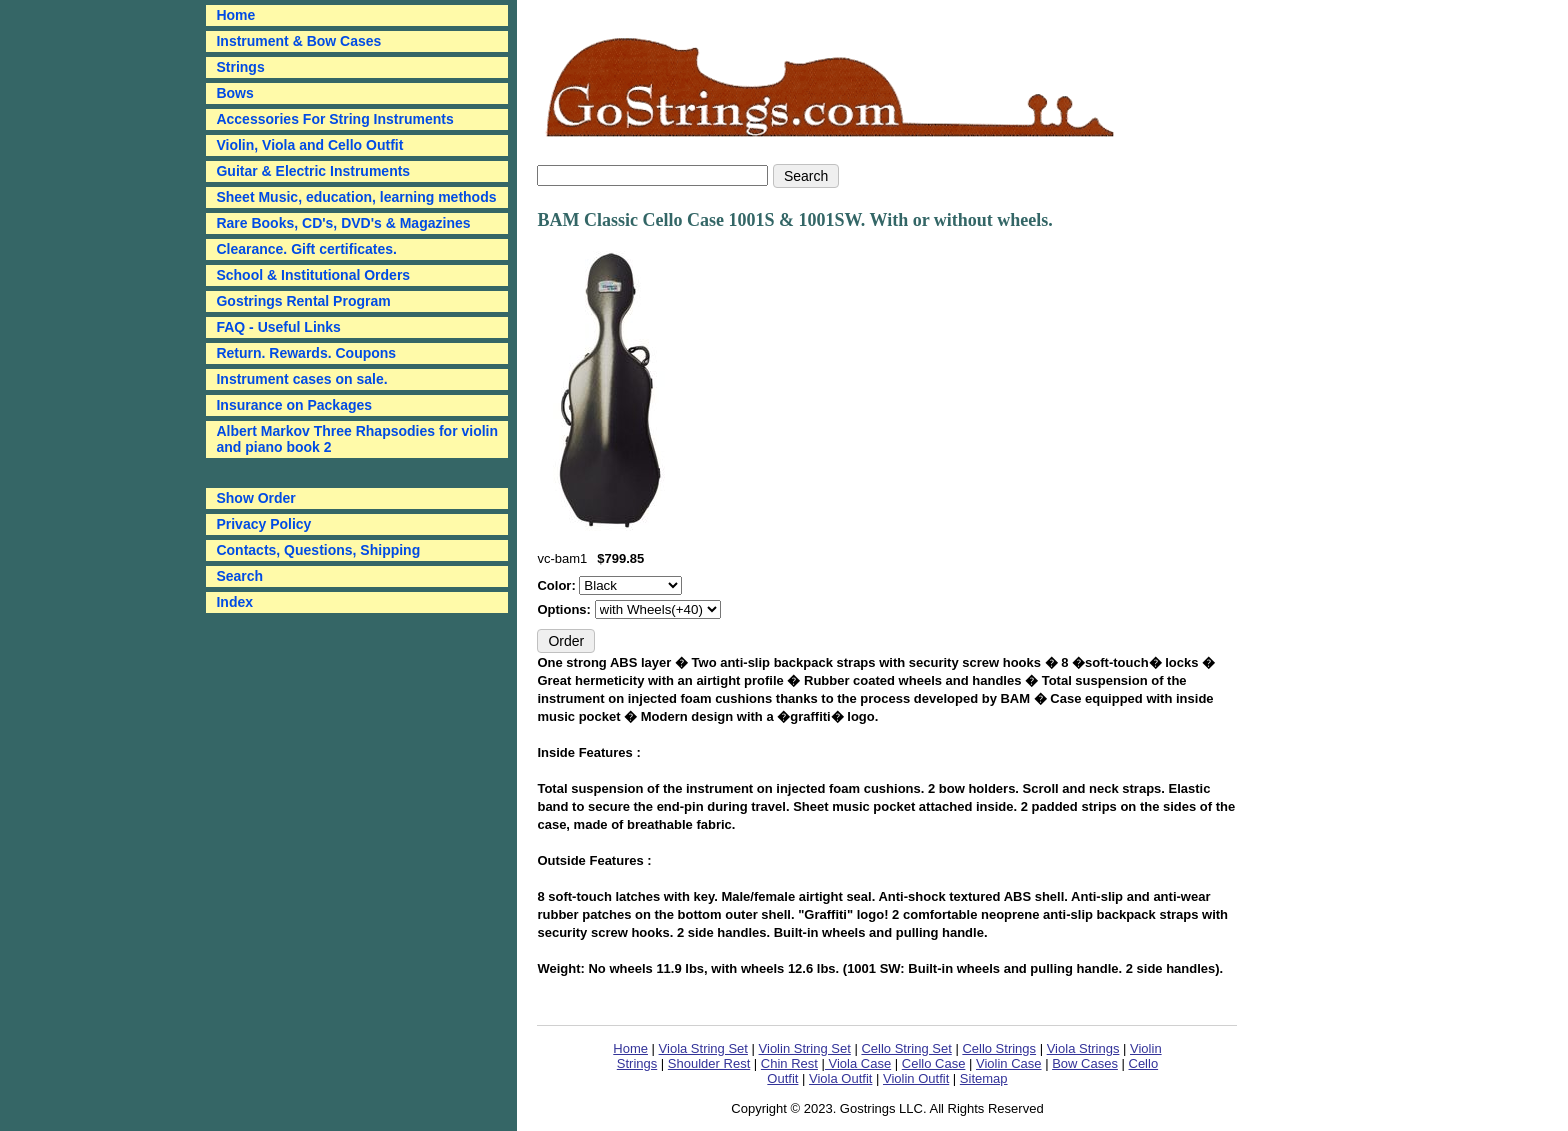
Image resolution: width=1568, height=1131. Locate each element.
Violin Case (1009, 1063)
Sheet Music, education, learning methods (356, 197)
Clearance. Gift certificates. (306, 249)
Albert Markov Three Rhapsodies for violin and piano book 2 (357, 439)
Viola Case (858, 1063)
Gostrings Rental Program (303, 301)
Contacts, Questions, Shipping (318, 550)
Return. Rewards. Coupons (306, 353)
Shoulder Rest (709, 1063)
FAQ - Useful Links (278, 327)
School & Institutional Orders (313, 275)
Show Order (255, 498)
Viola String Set (703, 1048)
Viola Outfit (840, 1078)
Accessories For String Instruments (334, 119)
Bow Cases (1085, 1063)
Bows (234, 93)
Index (234, 602)
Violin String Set (805, 1048)
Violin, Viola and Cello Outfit (309, 145)
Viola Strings (1083, 1048)
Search (239, 576)
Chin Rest (789, 1063)
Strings (240, 67)
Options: (565, 609)
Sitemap (984, 1078)
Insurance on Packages (294, 405)
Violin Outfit (916, 1078)
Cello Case (934, 1063)
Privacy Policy (263, 524)
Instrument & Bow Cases (298, 41)
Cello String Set (906, 1048)
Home (630, 1048)
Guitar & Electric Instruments (313, 171)
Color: (558, 585)
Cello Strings (999, 1048)
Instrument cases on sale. (301, 379)
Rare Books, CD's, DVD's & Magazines (343, 223)
